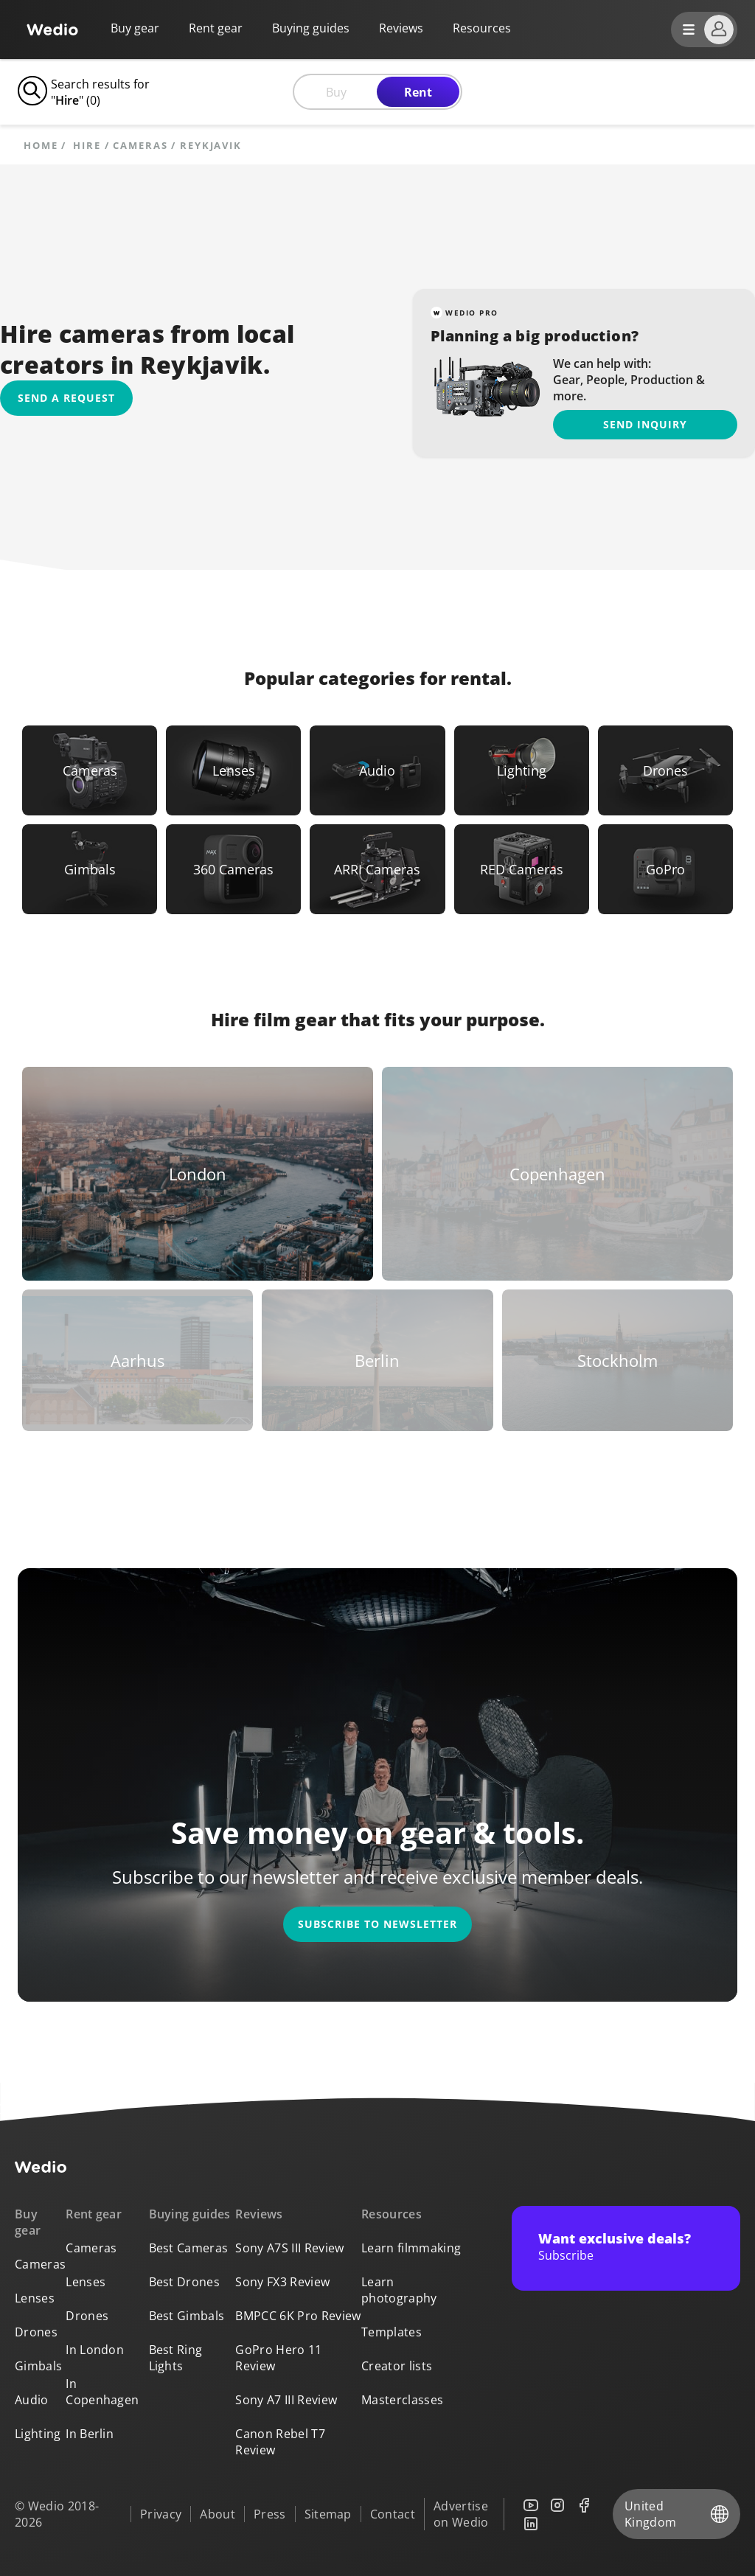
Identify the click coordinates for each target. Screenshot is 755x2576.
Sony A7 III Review (286, 2400)
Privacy (160, 2514)
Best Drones (184, 2282)
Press (270, 2514)
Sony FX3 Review (282, 2282)
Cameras (140, 145)
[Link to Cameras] (89, 770)
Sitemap (328, 2514)
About (217, 2514)
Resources (391, 2214)
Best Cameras (189, 2248)
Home (41, 145)
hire (87, 145)
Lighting (38, 2434)
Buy (336, 92)
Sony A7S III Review (289, 2248)
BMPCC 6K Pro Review (298, 2316)
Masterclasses (402, 2400)
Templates (391, 2332)
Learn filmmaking (411, 2248)
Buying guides (310, 28)
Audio (32, 2400)
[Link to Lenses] (233, 770)
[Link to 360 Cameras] (233, 869)
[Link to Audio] (377, 770)
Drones (36, 2332)
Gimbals (38, 2366)
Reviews (401, 28)
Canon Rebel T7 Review (279, 2442)
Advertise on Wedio (461, 2514)
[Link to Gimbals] (89, 869)
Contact (392, 2514)
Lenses (35, 2298)
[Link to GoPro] (665, 869)
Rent (418, 92)
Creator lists (396, 2366)
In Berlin (90, 2434)
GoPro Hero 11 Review (278, 2358)
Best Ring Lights (176, 2358)
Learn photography (399, 2290)
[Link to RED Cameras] (521, 869)
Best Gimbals (187, 2316)
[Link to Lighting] (521, 770)
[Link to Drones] (665, 770)
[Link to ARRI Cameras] (377, 869)
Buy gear (135, 28)
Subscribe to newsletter (377, 1924)
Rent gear (216, 28)
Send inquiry (645, 424)
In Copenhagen (102, 2391)
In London (95, 2350)
